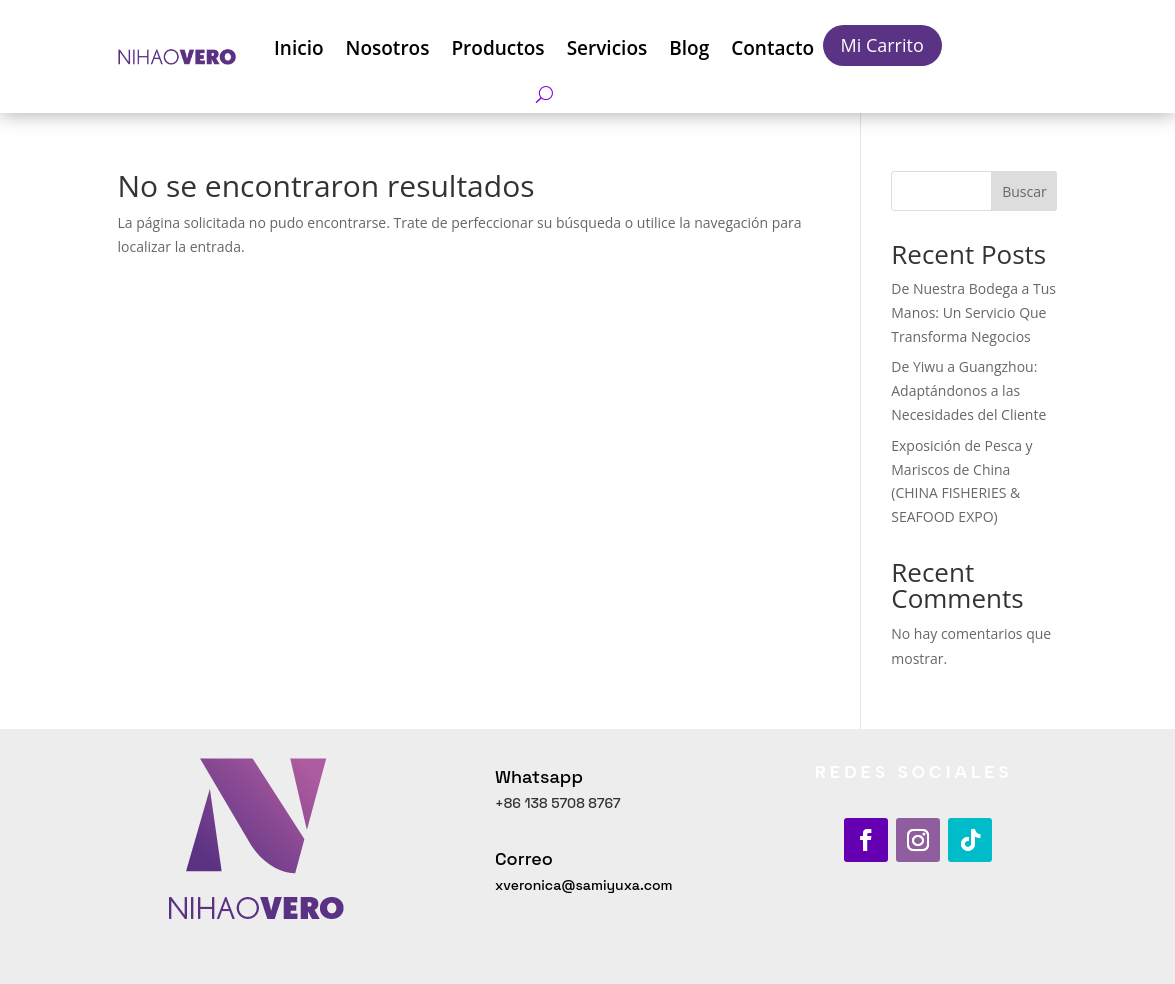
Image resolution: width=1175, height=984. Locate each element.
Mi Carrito (882, 45)
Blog (689, 48)
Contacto (772, 48)
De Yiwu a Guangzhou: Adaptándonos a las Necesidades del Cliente (968, 390)
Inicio (299, 48)
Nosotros (388, 48)
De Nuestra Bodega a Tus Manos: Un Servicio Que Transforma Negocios (973, 312)
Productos (497, 48)
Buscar (1024, 191)
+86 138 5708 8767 (558, 803)
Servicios (607, 48)
